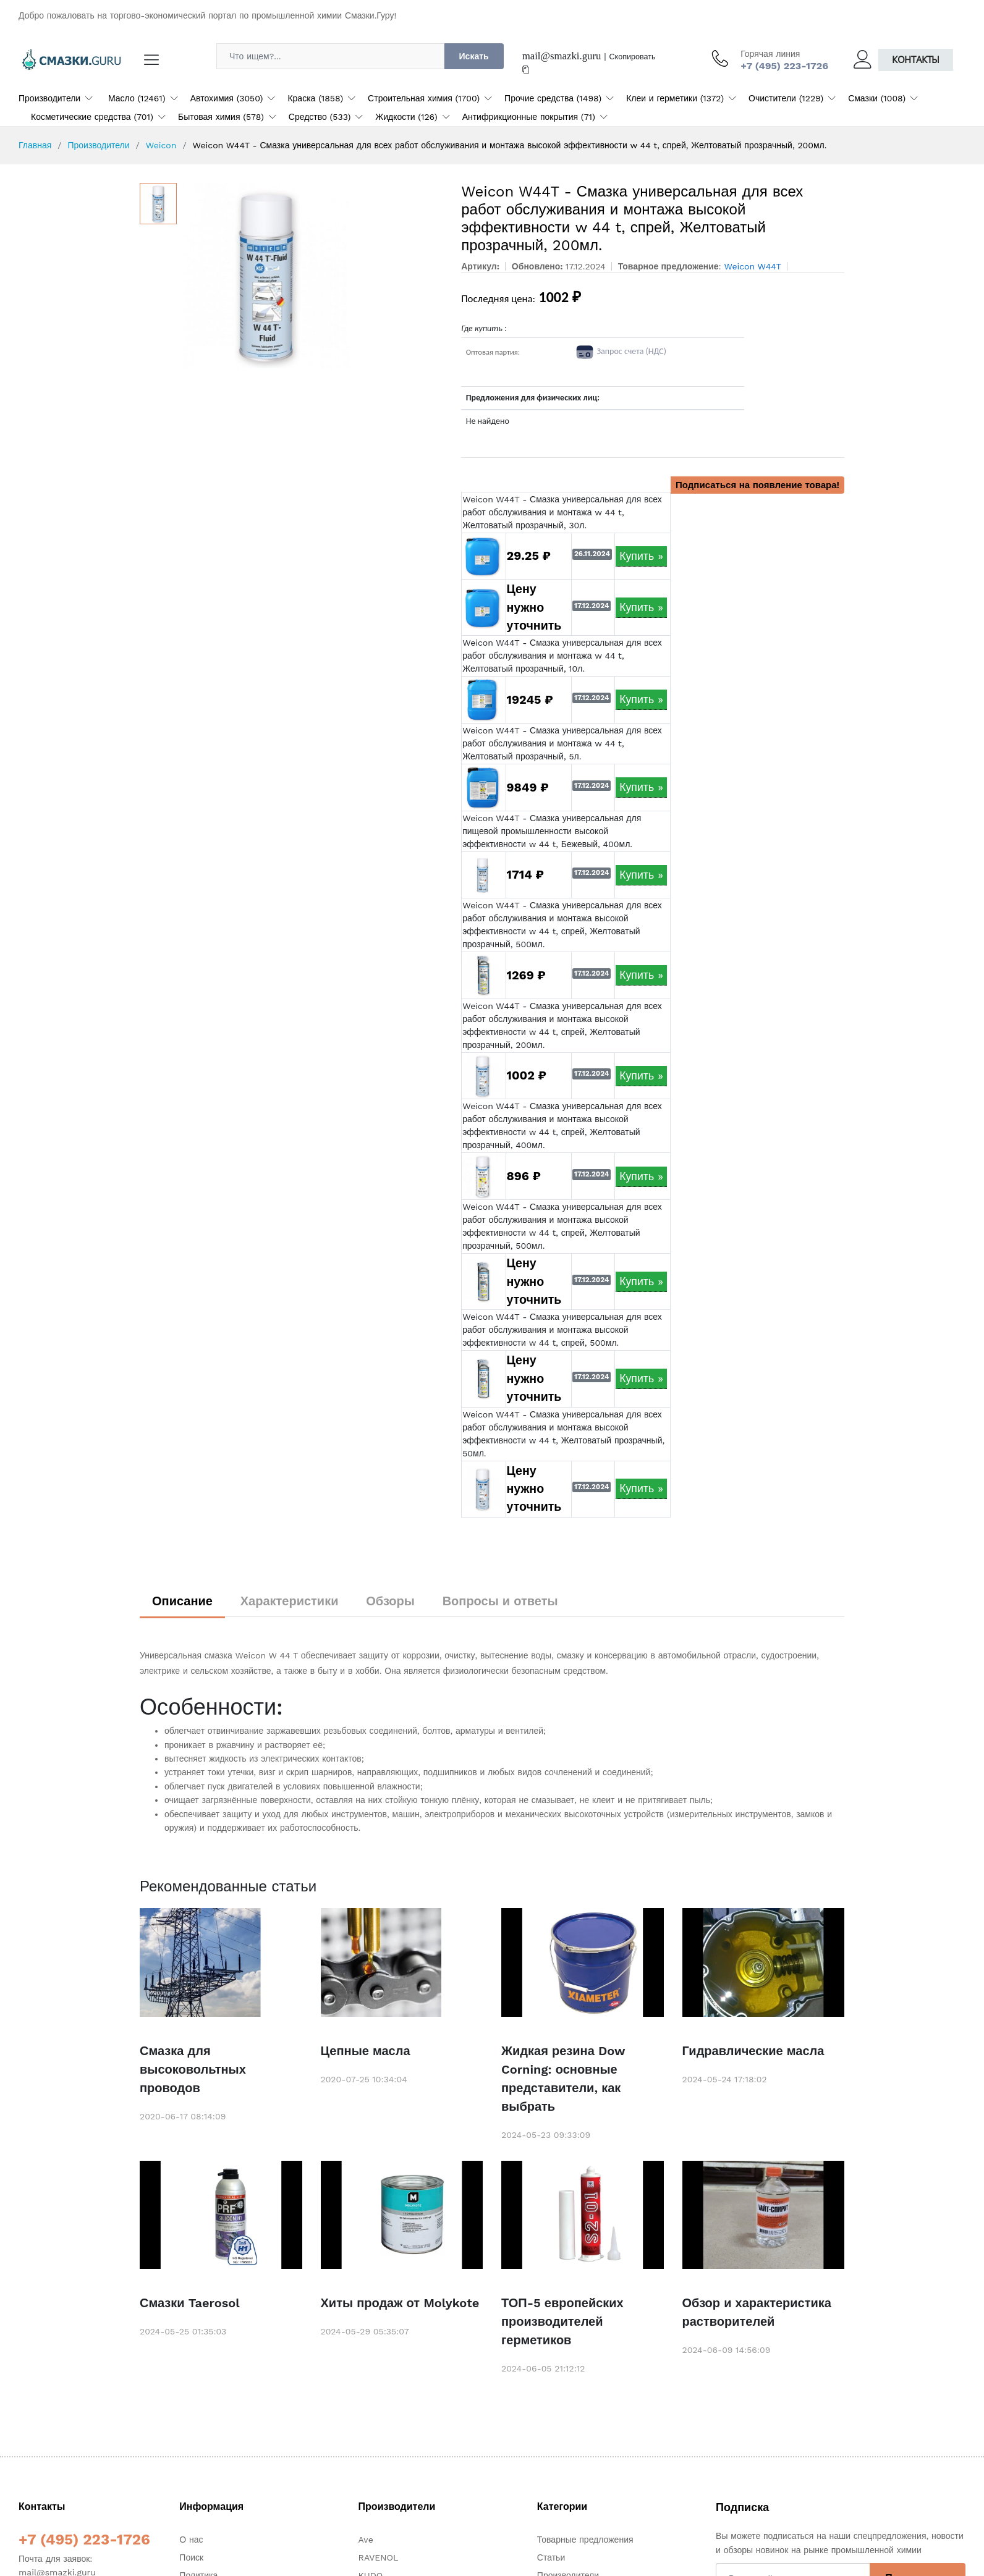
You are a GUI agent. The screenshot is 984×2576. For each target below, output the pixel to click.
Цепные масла (365, 2050)
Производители (49, 98)
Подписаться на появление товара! (757, 485)
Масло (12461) (137, 98)
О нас (191, 2539)
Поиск (191, 2557)
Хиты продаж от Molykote (400, 2302)
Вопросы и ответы (500, 1601)
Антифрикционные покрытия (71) (528, 117)
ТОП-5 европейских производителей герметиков (562, 2321)
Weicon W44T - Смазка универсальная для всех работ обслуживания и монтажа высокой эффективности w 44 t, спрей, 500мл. (562, 1330)
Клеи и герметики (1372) (675, 98)
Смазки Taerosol (190, 2302)
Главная (35, 145)
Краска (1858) (315, 98)
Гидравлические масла (753, 2050)
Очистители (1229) (786, 98)
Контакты (915, 59)
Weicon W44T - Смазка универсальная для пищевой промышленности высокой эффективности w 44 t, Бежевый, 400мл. (551, 831)
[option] (313, 275)
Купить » (641, 556)
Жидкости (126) (406, 117)
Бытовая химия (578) (221, 117)
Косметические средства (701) (92, 117)
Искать (474, 56)
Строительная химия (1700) (424, 98)
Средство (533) (320, 117)
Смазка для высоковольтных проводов (193, 2069)
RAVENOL (378, 2557)
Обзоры (390, 1601)
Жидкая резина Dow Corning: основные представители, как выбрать (563, 2078)
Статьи (551, 2557)
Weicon (161, 145)
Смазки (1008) (877, 98)
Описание (182, 1601)
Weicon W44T (752, 266)
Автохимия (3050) (226, 98)
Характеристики (289, 1601)
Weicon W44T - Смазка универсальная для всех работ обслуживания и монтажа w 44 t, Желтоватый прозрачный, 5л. (562, 743)
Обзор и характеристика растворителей (756, 2312)
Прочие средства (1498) (552, 98)
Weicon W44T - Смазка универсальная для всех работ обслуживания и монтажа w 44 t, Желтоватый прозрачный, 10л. (562, 656)
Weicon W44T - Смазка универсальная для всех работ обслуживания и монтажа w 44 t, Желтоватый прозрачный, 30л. (562, 512)
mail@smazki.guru (561, 56)
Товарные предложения (585, 2539)
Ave (365, 2539)
